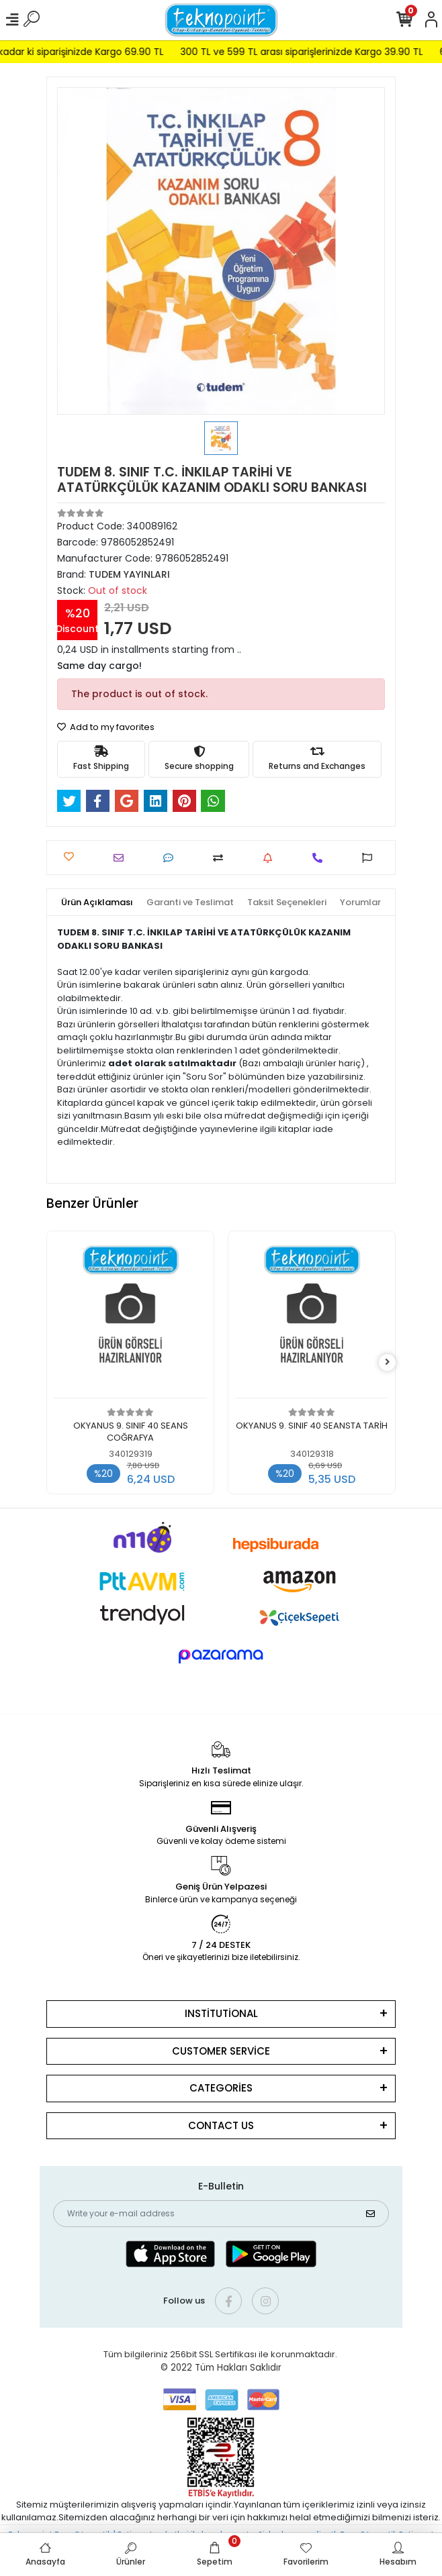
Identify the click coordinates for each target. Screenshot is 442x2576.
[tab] (97, 902)
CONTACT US (221, 2125)
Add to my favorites (105, 727)
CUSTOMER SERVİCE (221, 2051)
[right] (387, 1362)
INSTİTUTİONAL (221, 2013)
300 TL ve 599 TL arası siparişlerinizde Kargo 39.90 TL (319, 51)
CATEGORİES (221, 2088)
